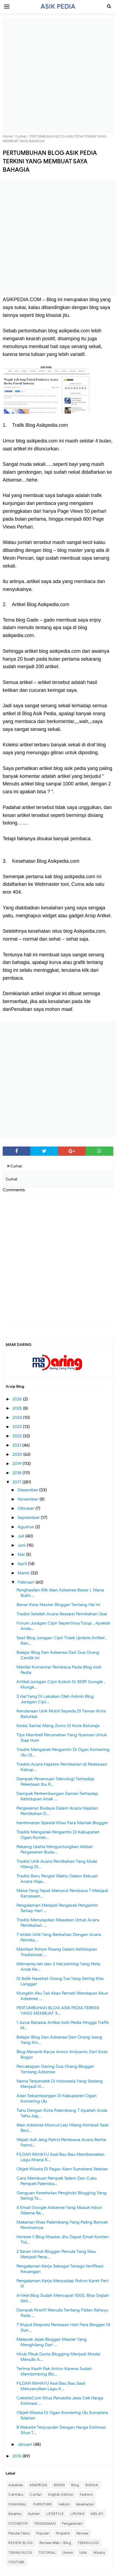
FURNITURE (42, 2504)
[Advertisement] (58, 76)
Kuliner (34, 2513)
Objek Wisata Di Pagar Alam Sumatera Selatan (62, 2169)
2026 (17, 1399)
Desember (28, 1490)
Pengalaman (72, 2523)
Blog (75, 2485)
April (23, 1563)
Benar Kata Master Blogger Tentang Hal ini (58, 1604)
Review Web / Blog (55, 2542)
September (29, 1517)
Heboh (64, 2504)
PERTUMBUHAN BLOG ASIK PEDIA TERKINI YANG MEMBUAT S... (57, 2010)
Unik (83, 2552)
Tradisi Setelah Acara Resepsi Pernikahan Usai (61, 1614)
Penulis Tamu (19, 2533)
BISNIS (59, 2485)
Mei (22, 1554)
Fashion (86, 2494)
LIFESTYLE (55, 2513)
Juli (21, 1536)
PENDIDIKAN (44, 2523)
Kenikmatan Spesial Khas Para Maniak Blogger (62, 1823)
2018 (17, 1473)
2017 (17, 1482)
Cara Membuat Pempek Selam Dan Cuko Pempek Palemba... (56, 2181)
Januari (25, 2444)
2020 (17, 1454)
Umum (67, 2552)
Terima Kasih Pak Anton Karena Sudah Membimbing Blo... (54, 2371)
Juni (22, 1545)
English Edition (60, 2494)
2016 (17, 2456)
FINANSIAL (17, 2504)
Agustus (26, 1527)
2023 (17, 1426)
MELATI (97, 2513)
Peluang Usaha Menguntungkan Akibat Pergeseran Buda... (54, 1849)
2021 (17, 1445)
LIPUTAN (77, 2513)
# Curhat (14, 1166)
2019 (17, 1463)
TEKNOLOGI (88, 2542)
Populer (42, 2533)
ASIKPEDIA (38, 2485)
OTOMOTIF (18, 2523)
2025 (17, 1408)
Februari (26, 1582)
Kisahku (15, 2513)
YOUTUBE (16, 2562)
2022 (17, 1436)
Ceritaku (15, 2494)
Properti (63, 2533)
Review (83, 2533)
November (28, 1499)
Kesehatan (85, 2504)
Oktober (26, 1508)
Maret (24, 1573)
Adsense (15, 2485)
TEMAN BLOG (20, 2552)
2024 (17, 1417)
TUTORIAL (47, 2552)
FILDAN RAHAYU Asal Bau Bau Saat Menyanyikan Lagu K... (50, 2386)
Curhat (36, 2494)
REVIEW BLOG (20, 2542)
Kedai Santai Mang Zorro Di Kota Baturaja (58, 1725)
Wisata (99, 2552)
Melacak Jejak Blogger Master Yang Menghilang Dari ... (51, 2342)
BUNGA (91, 2485)
